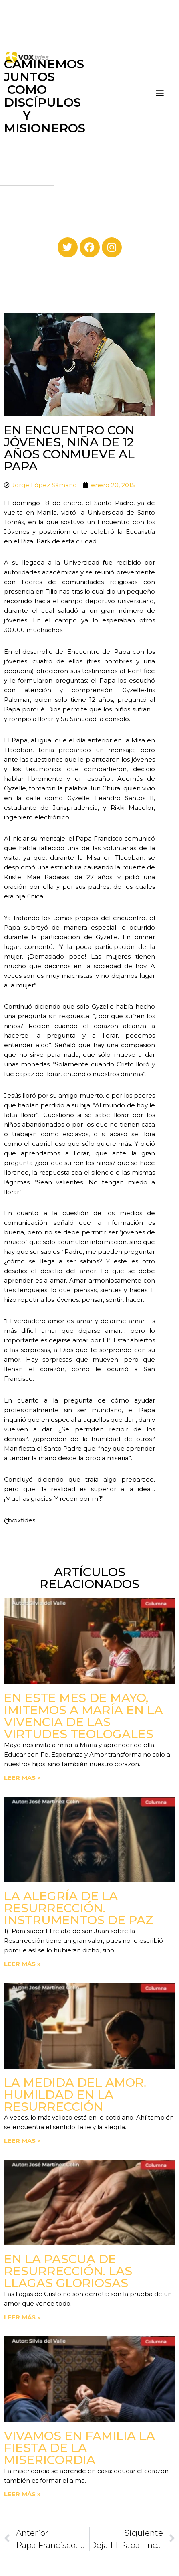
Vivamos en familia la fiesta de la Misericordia (79, 2447)
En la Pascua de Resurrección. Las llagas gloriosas (68, 2271)
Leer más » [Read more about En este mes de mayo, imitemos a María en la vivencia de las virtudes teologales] (22, 1778)
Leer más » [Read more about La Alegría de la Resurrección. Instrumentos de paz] (22, 1964)
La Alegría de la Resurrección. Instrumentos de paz (78, 1908)
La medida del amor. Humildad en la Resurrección (75, 2094)
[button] (160, 92)
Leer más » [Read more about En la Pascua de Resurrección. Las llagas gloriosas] (22, 2317)
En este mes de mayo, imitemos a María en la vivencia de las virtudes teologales (83, 1715)
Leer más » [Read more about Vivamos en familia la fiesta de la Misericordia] (22, 2494)
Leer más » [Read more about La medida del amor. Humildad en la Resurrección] (22, 2140)
